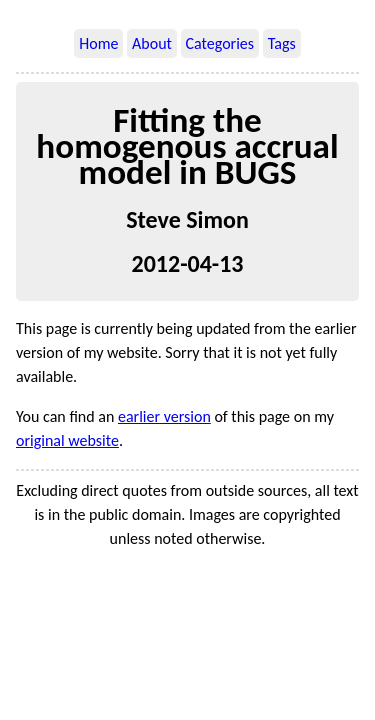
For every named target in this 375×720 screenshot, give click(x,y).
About (152, 43)
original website (67, 440)
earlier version (164, 416)
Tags (282, 43)
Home (98, 43)
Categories (220, 43)
